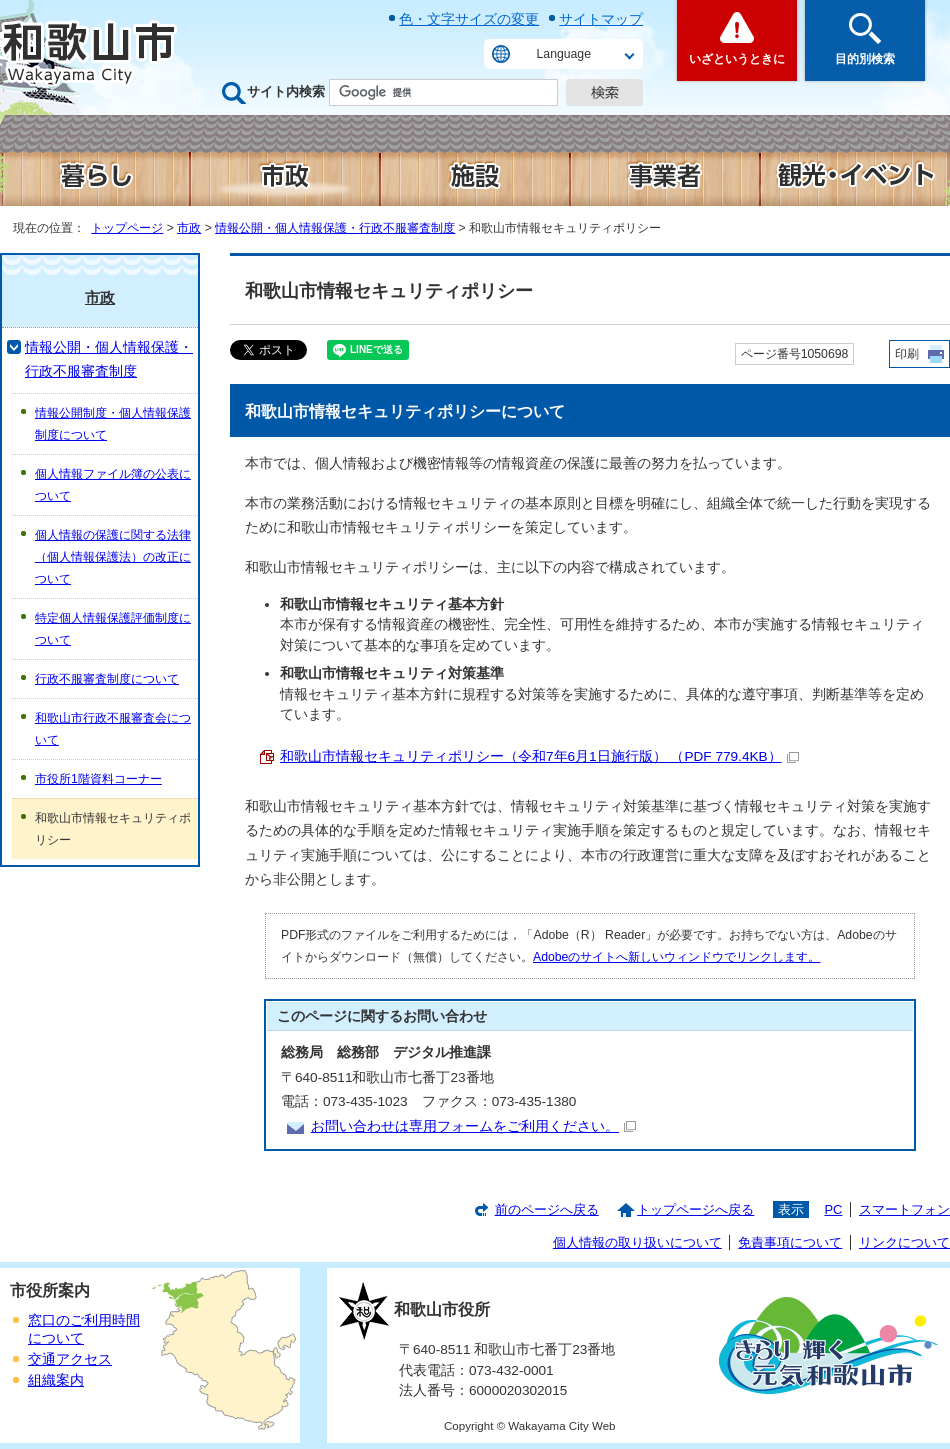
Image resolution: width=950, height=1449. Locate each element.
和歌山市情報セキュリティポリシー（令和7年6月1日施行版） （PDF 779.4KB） (539, 756)
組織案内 (56, 1380)
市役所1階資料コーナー (98, 779)
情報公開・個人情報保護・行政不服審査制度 (335, 228)
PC (833, 1209)
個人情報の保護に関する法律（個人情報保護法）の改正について (113, 557)
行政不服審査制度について (107, 679)
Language (564, 54)
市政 (189, 228)
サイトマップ (601, 19)
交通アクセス (70, 1359)
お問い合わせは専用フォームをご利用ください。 (473, 1126)
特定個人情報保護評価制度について (113, 629)
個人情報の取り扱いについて (637, 1242)
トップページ (127, 228)
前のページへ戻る (547, 1209)
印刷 (907, 354)
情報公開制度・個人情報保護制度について (113, 424)
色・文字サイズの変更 (469, 19)
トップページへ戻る (695, 1209)
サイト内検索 (286, 91)
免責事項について (790, 1242)
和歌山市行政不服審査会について (113, 729)
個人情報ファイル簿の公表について (113, 485)
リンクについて (904, 1242)
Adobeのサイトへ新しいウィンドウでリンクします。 (676, 957)
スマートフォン (904, 1209)
